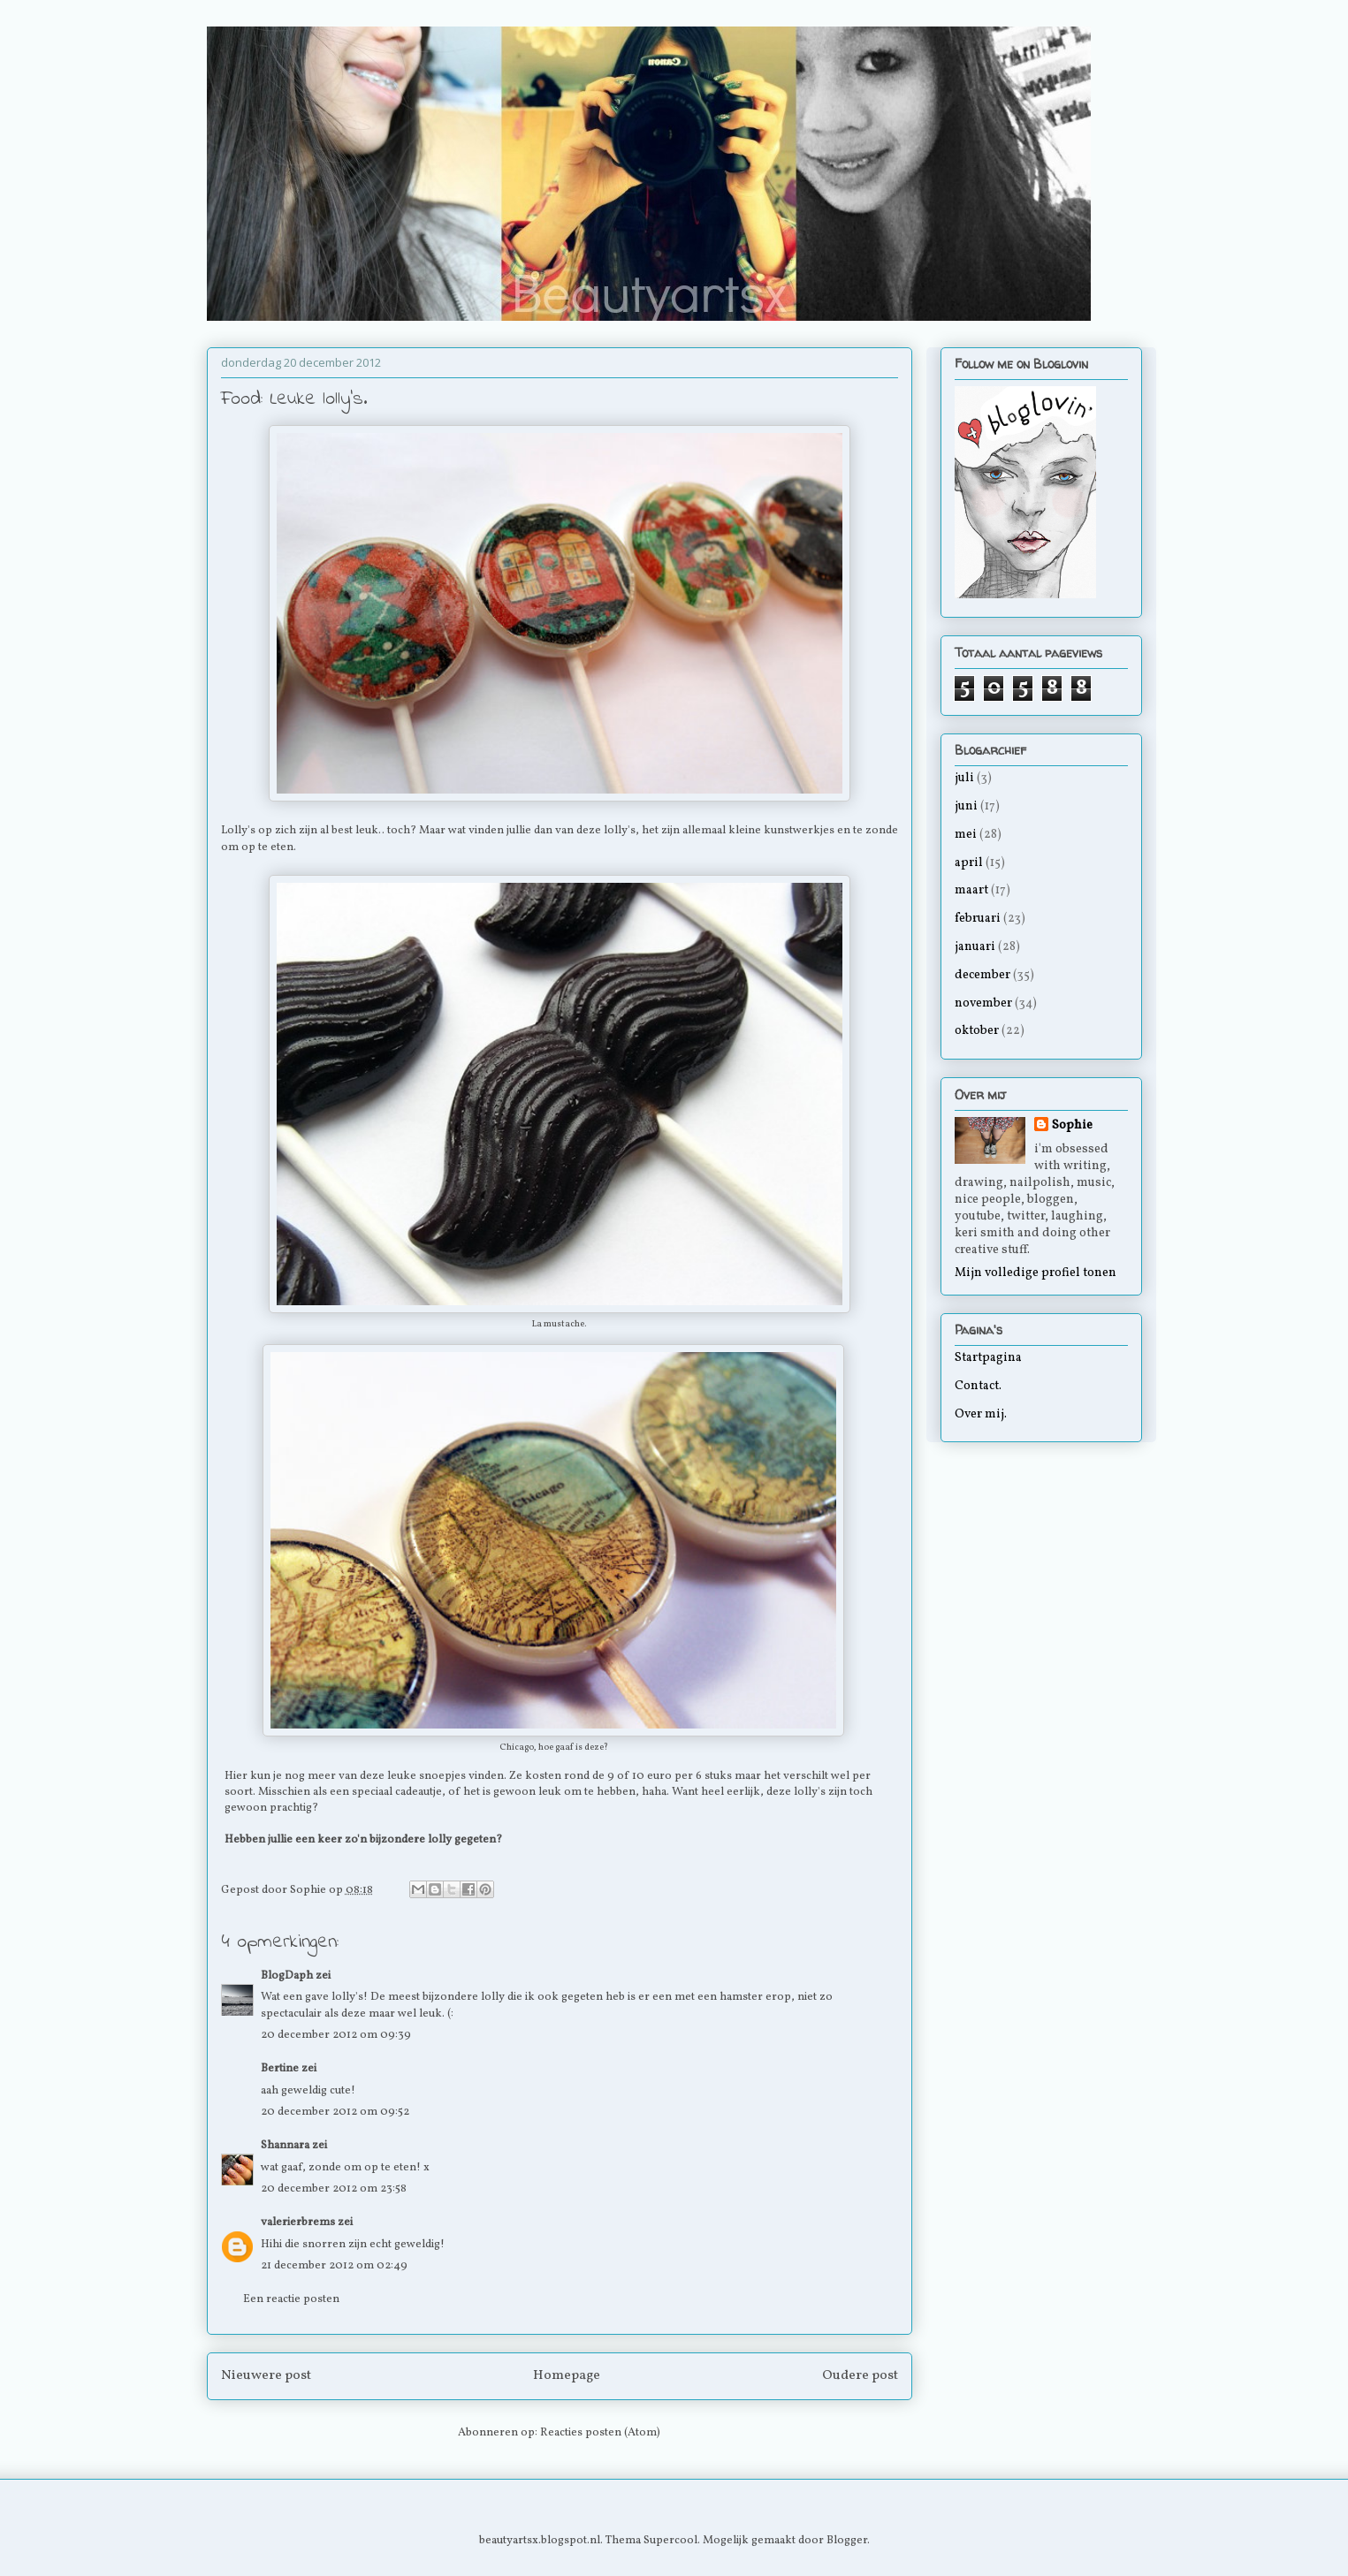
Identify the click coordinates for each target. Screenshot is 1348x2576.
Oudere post (860, 2375)
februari (978, 918)
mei (966, 834)
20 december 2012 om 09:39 (336, 2035)
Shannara (285, 2146)
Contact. (978, 1386)
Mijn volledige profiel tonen (1035, 1273)
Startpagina (988, 1357)
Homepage (566, 2375)
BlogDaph (287, 1976)
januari (975, 946)
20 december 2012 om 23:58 (334, 2189)
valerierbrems (298, 2222)
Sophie (1072, 1125)
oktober (977, 1030)
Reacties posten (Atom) (600, 2433)
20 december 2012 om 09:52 (335, 2112)
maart (971, 890)
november (983, 1003)
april (969, 863)
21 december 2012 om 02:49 (334, 2266)
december (982, 975)
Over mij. (981, 1414)
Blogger (846, 2541)
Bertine (280, 2069)
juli (964, 778)
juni (966, 806)
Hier (236, 1776)
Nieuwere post (266, 2375)
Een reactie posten (291, 2299)
